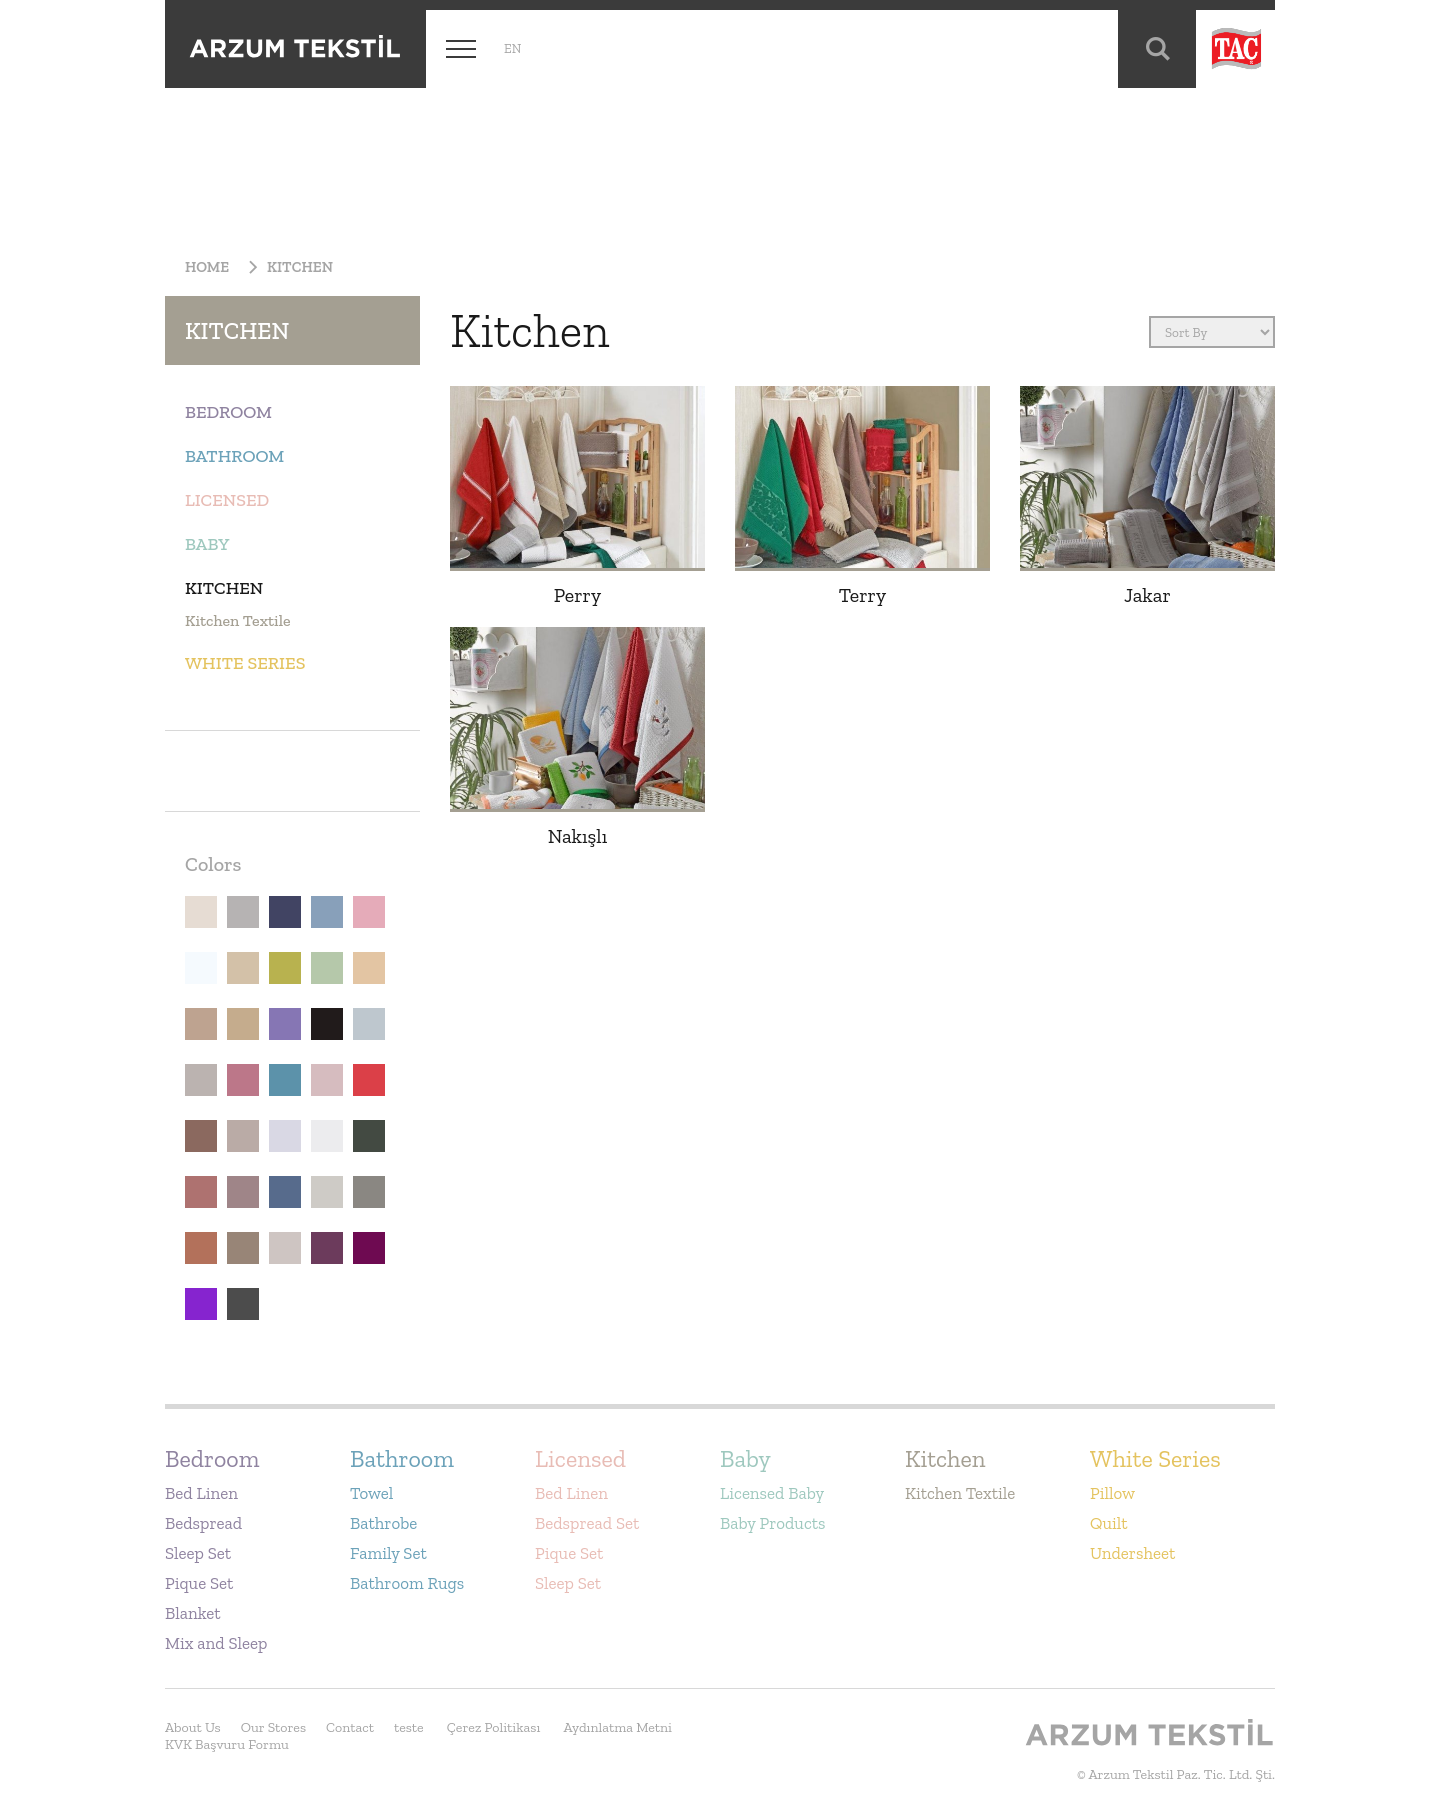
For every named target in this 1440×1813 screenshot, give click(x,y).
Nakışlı (578, 836)
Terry (863, 595)
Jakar (1147, 595)
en (512, 48)
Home (207, 267)
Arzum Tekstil (295, 49)
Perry (577, 595)
